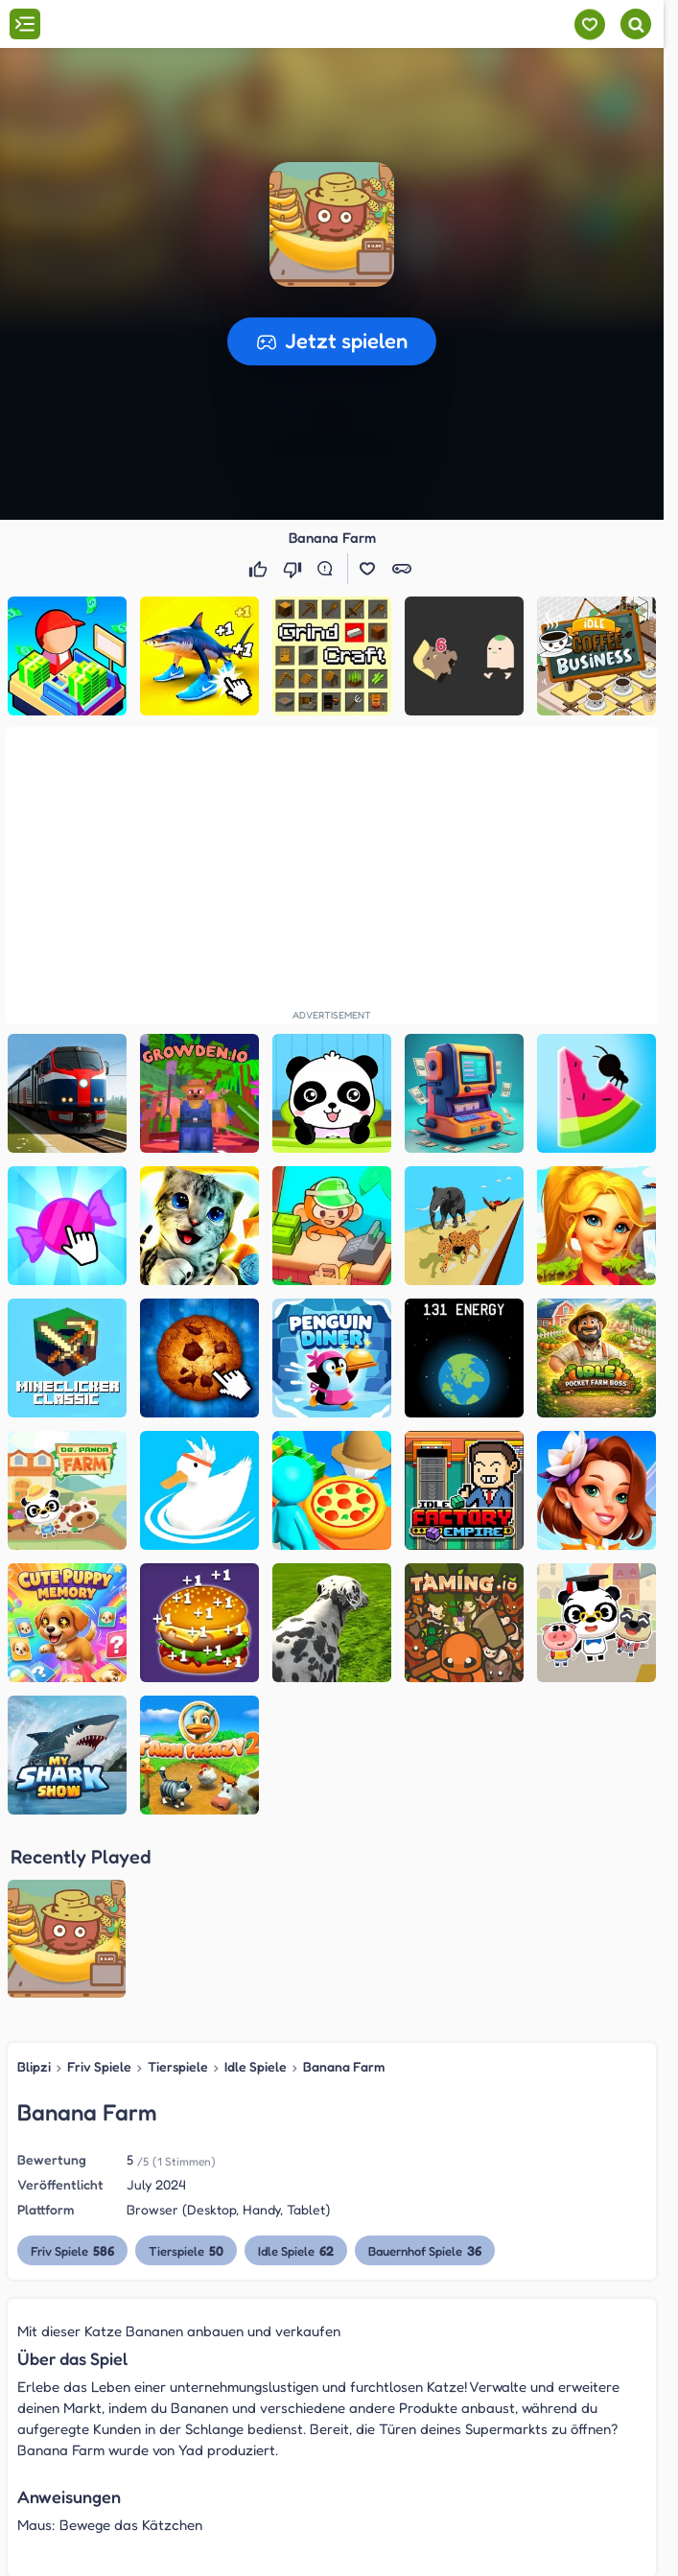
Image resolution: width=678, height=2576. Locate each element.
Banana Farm (344, 1888)
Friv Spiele (99, 1888)
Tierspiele (178, 1888)
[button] (331, 224)
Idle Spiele (255, 1888)
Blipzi (34, 1888)
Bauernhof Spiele (424, 2072)
